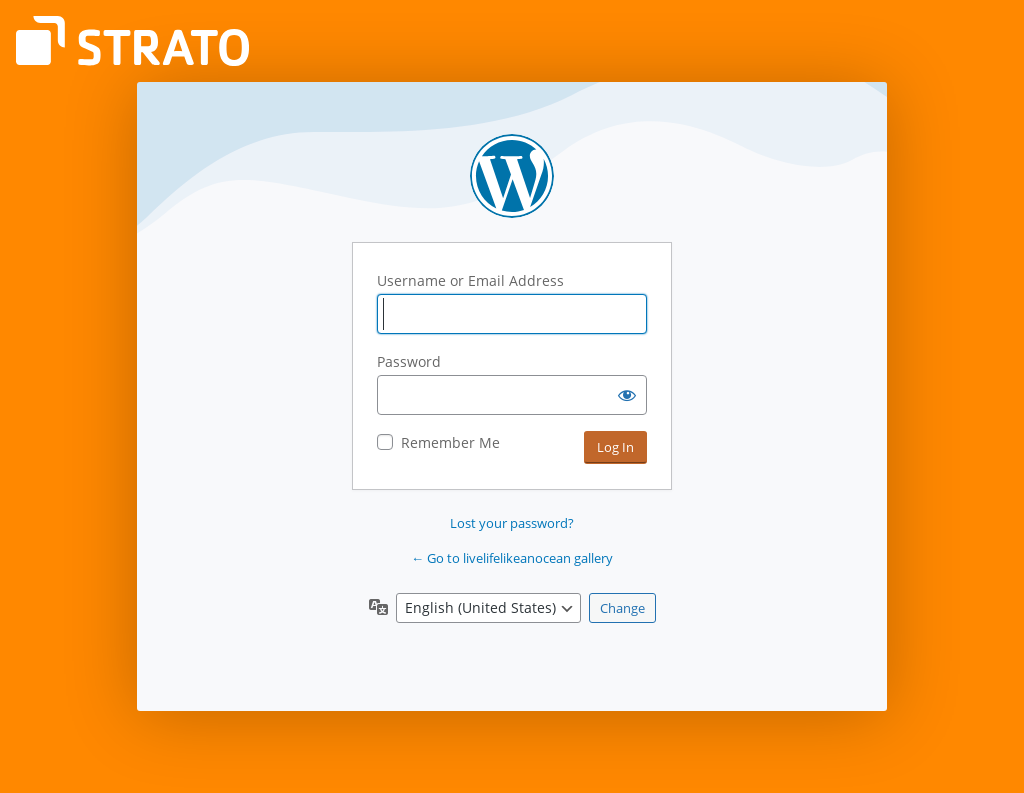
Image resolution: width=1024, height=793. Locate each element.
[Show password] (627, 395)
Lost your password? (512, 523)
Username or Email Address (470, 280)
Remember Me (450, 442)
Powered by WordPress (512, 176)
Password (409, 361)
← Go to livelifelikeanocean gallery (512, 558)
